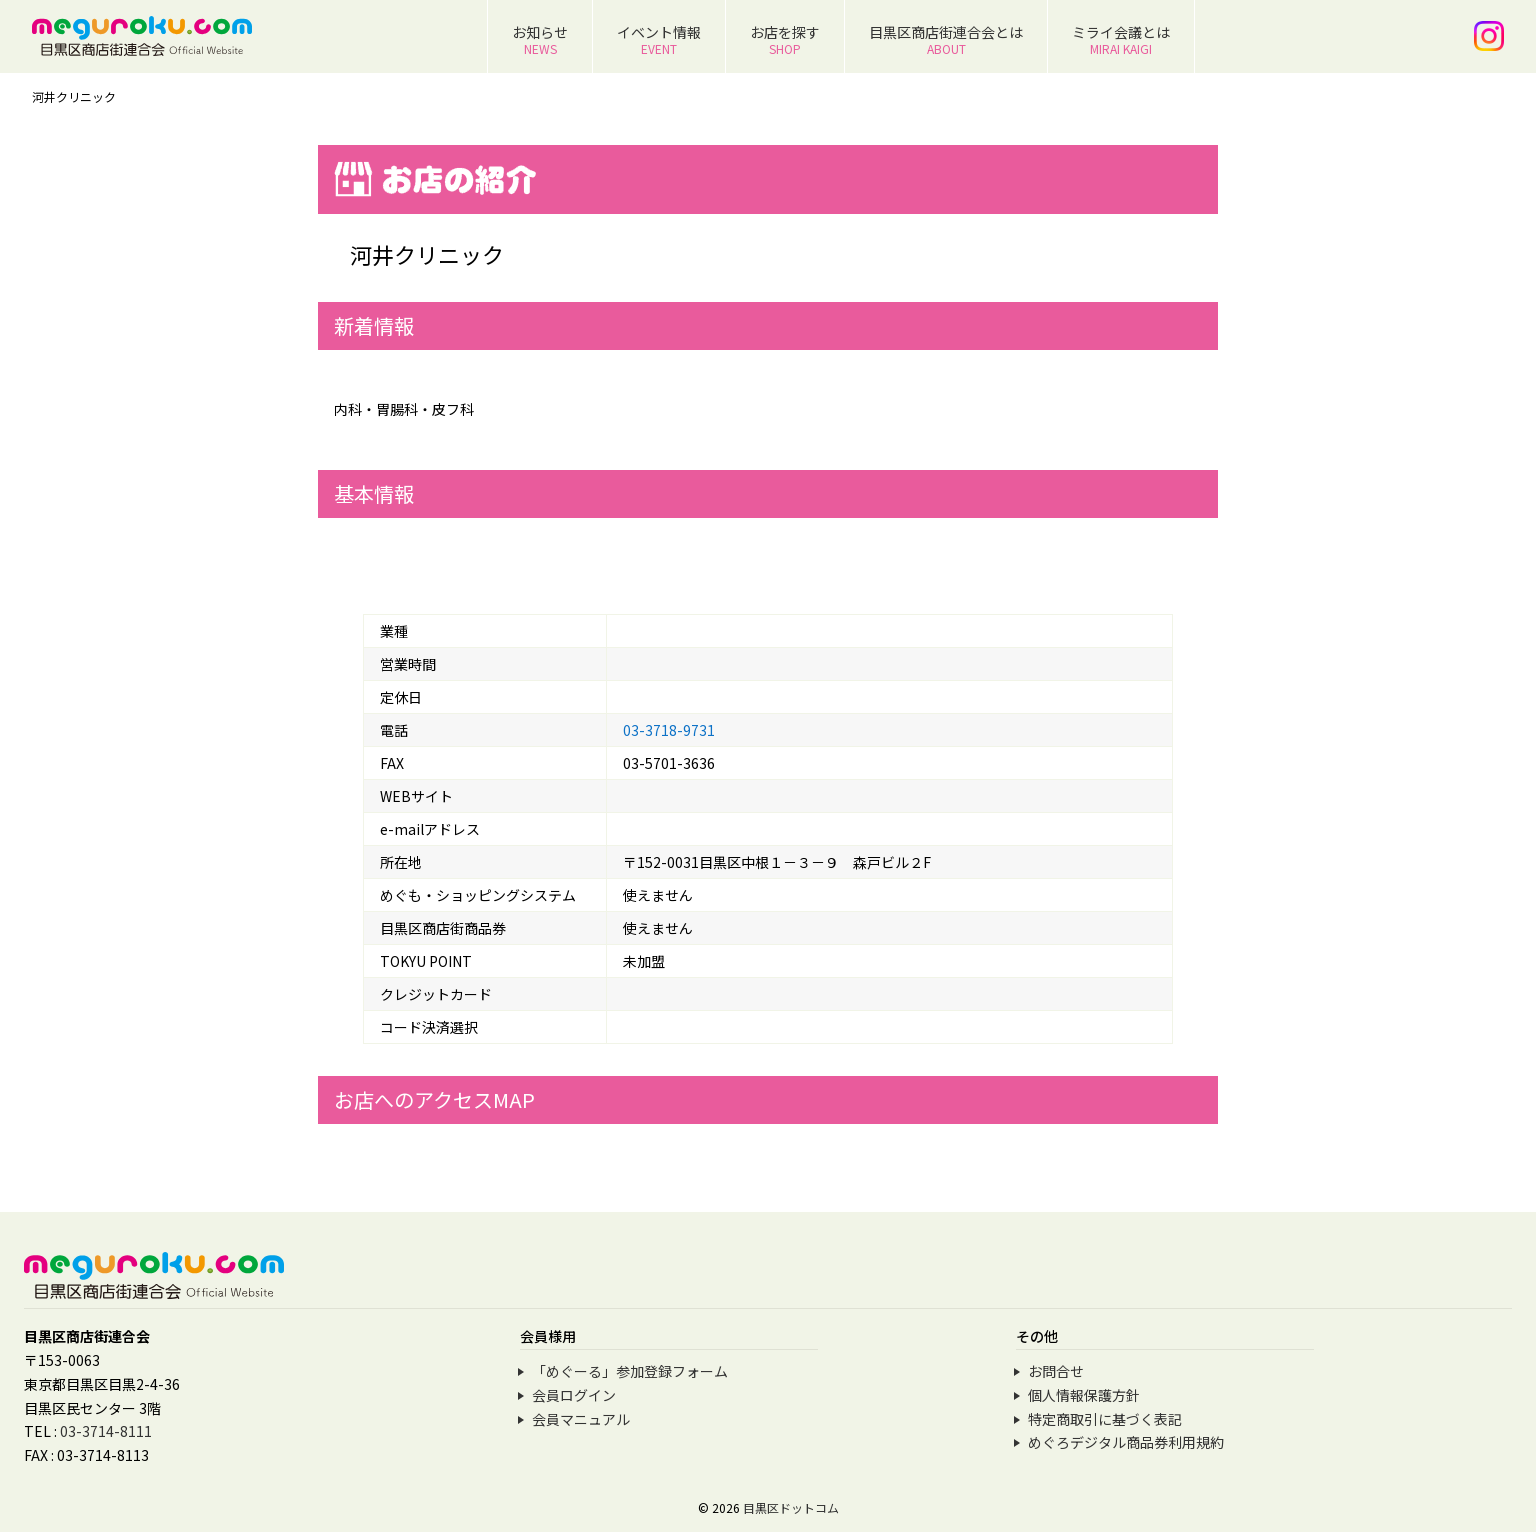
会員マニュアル (581, 1419)
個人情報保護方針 (1084, 1395)
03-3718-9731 (669, 730)
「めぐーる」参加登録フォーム (630, 1371)
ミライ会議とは (1121, 39)
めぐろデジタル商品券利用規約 (1126, 1442)
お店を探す (785, 39)
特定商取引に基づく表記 (1105, 1419)
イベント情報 (659, 39)
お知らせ (540, 39)
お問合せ (1056, 1371)
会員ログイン (574, 1395)
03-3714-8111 (106, 1431)
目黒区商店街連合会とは (946, 39)
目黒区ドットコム (791, 1507)
